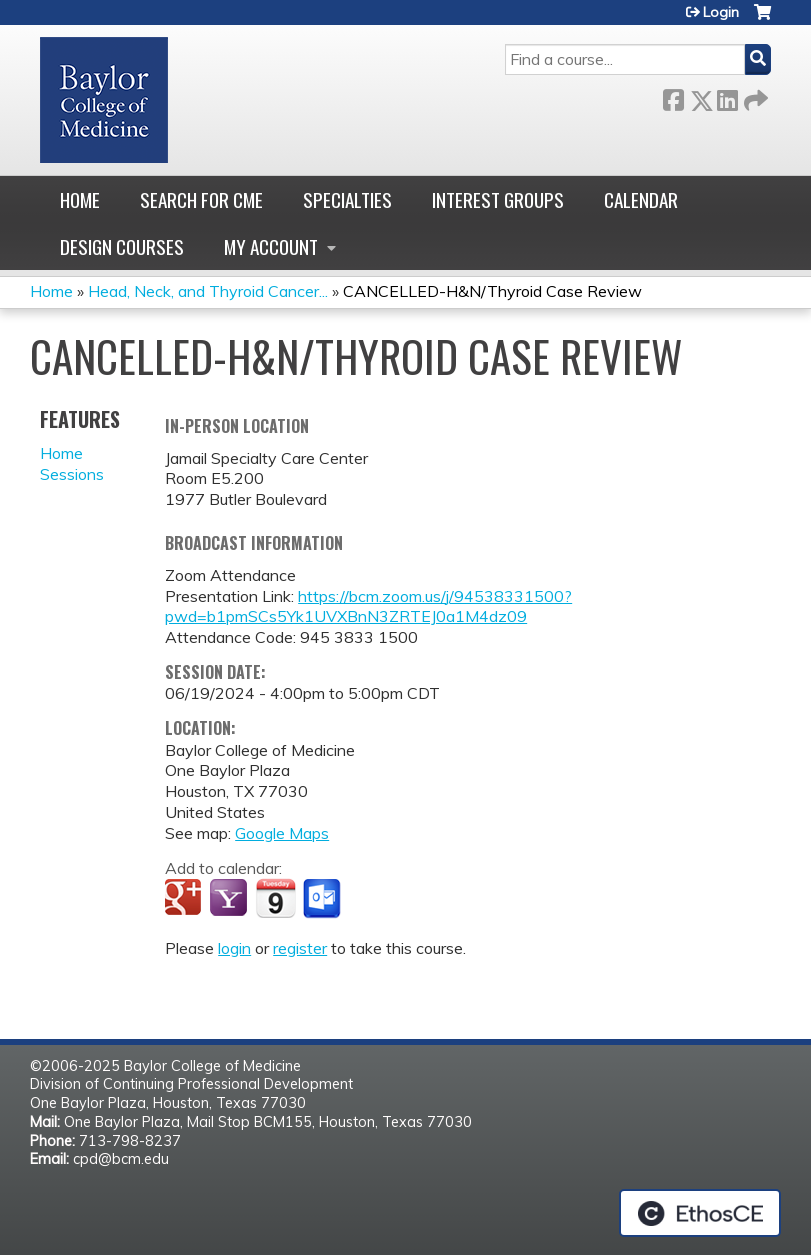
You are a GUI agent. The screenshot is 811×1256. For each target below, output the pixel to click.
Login (721, 12)
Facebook (673, 96)
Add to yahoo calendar (230, 899)
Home (80, 199)
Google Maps (282, 833)
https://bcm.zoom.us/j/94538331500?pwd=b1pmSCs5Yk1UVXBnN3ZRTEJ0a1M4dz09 (368, 606)
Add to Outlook (323, 899)
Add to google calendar (185, 899)
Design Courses (122, 246)
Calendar (641, 199)
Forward (754, 96)
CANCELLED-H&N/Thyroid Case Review (492, 291)
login (234, 948)
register (300, 948)
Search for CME (201, 199)
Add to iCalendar (275, 898)
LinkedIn (727, 96)
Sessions (72, 474)
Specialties (347, 199)
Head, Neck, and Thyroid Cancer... (208, 291)
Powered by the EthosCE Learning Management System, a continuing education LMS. (700, 1213)
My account (271, 246)
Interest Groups (498, 199)
